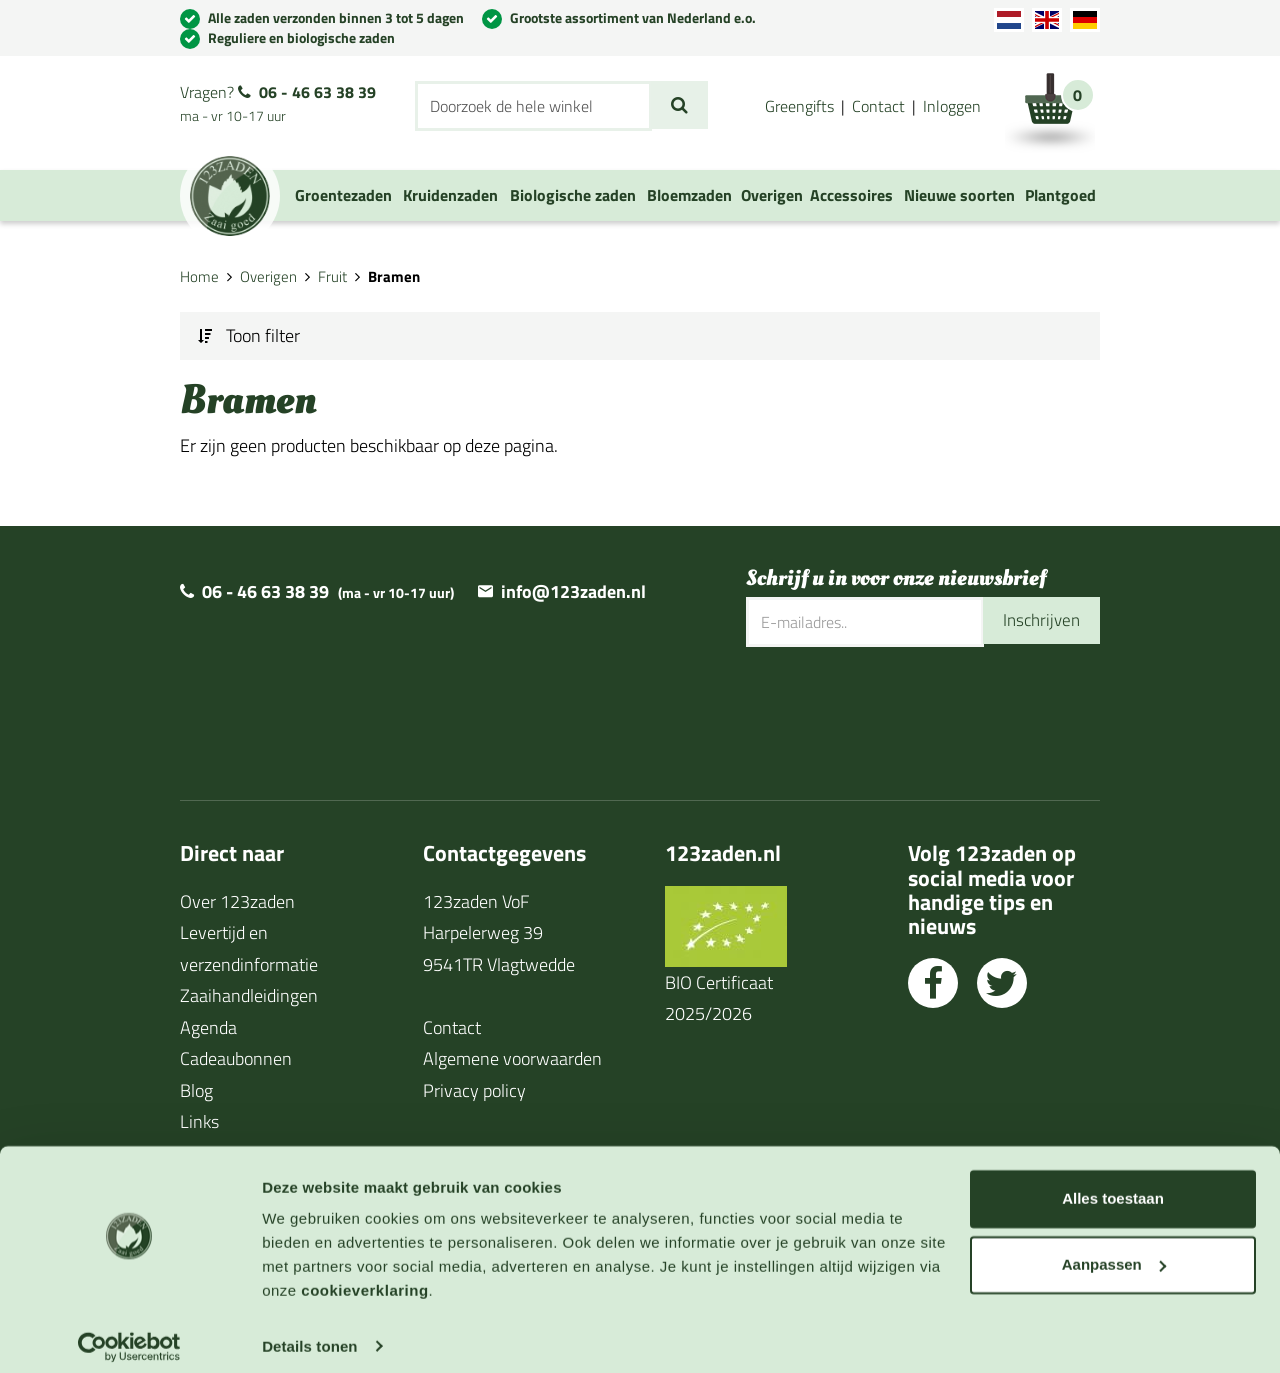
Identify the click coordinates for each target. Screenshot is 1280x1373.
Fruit (332, 276)
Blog (196, 1090)
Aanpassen (1114, 1251)
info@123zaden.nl (573, 591)
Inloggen (952, 106)
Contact (878, 106)
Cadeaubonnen (236, 1058)
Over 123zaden (237, 901)
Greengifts (799, 106)
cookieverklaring (364, 1278)
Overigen (268, 276)
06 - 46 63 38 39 (317, 92)
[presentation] (898, 711)
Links (199, 1121)
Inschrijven (1039, 621)
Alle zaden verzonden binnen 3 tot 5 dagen (336, 17)
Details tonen (309, 1333)
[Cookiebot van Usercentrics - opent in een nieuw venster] (129, 1334)
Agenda (208, 1027)
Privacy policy (474, 1090)
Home (199, 276)
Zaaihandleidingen (249, 995)
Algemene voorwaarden (512, 1058)
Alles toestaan (1113, 1186)
